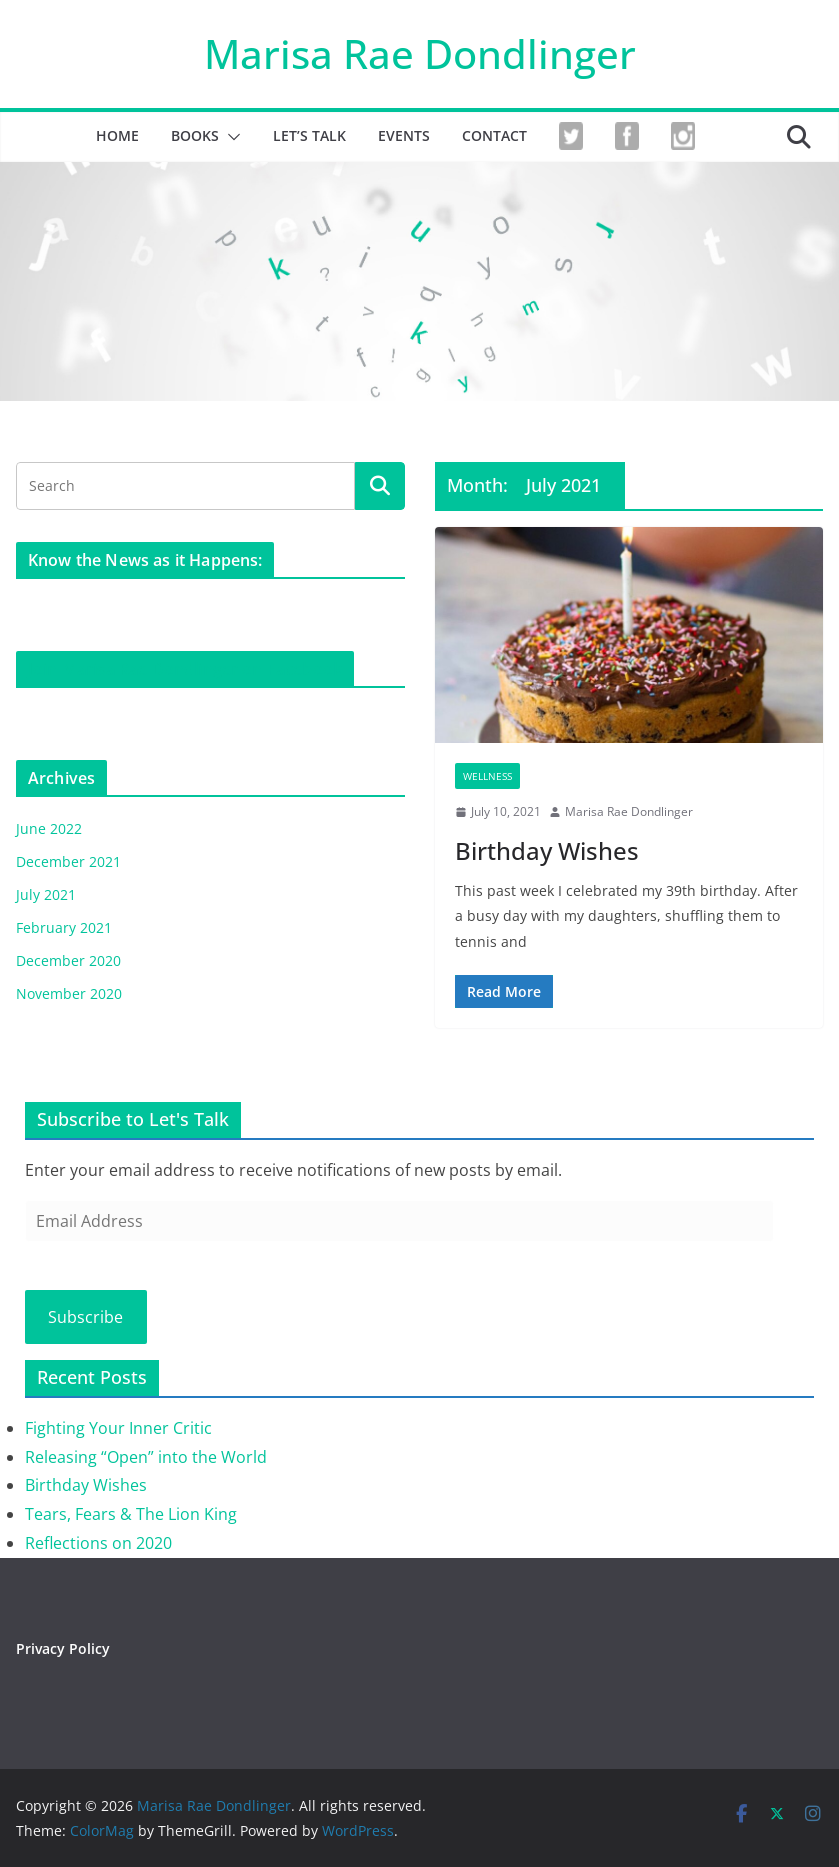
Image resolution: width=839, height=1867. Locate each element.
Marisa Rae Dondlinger (420, 53)
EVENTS (404, 135)
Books (195, 135)
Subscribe (85, 1317)
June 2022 (49, 828)
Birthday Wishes (547, 850)
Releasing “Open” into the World (146, 1457)
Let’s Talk (309, 135)
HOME (117, 135)
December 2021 (68, 861)
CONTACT (494, 135)
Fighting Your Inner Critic (118, 1428)
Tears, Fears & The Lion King (131, 1514)
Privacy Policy (63, 1648)
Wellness (487, 776)
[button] (230, 137)
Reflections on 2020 (98, 1543)
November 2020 (69, 993)
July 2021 (46, 894)
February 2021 (64, 927)
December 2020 (68, 960)
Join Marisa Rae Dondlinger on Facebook (185, 669)
